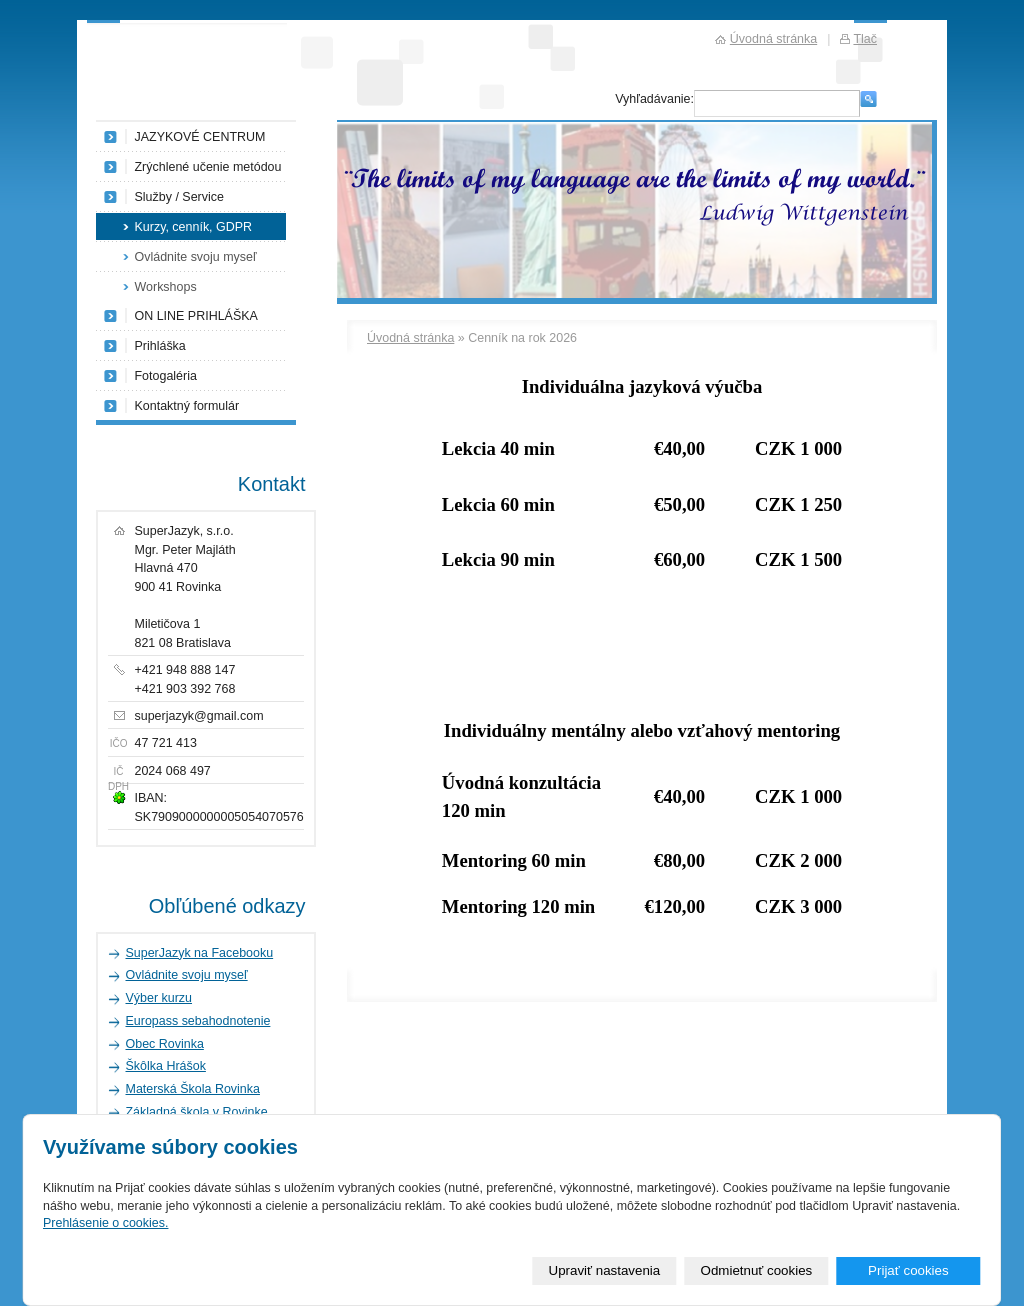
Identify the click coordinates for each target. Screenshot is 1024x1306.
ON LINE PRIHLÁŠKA (196, 316)
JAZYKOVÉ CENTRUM (200, 137)
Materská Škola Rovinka (193, 1089)
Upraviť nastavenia (605, 1270)
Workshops (166, 287)
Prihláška (160, 346)
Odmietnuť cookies (757, 1270)
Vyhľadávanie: (654, 99)
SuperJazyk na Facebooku (200, 953)
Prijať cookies (908, 1270)
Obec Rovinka (165, 1044)
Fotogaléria (166, 376)
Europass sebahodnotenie (198, 1021)
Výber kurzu (159, 998)
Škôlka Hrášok (166, 1066)
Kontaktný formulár (187, 406)
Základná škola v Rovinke (197, 1112)
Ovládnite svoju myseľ (196, 257)
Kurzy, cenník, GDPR (194, 227)
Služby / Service (179, 197)
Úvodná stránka (410, 338)
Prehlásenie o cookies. (105, 1223)
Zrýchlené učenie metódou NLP (208, 171)
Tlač (865, 39)
